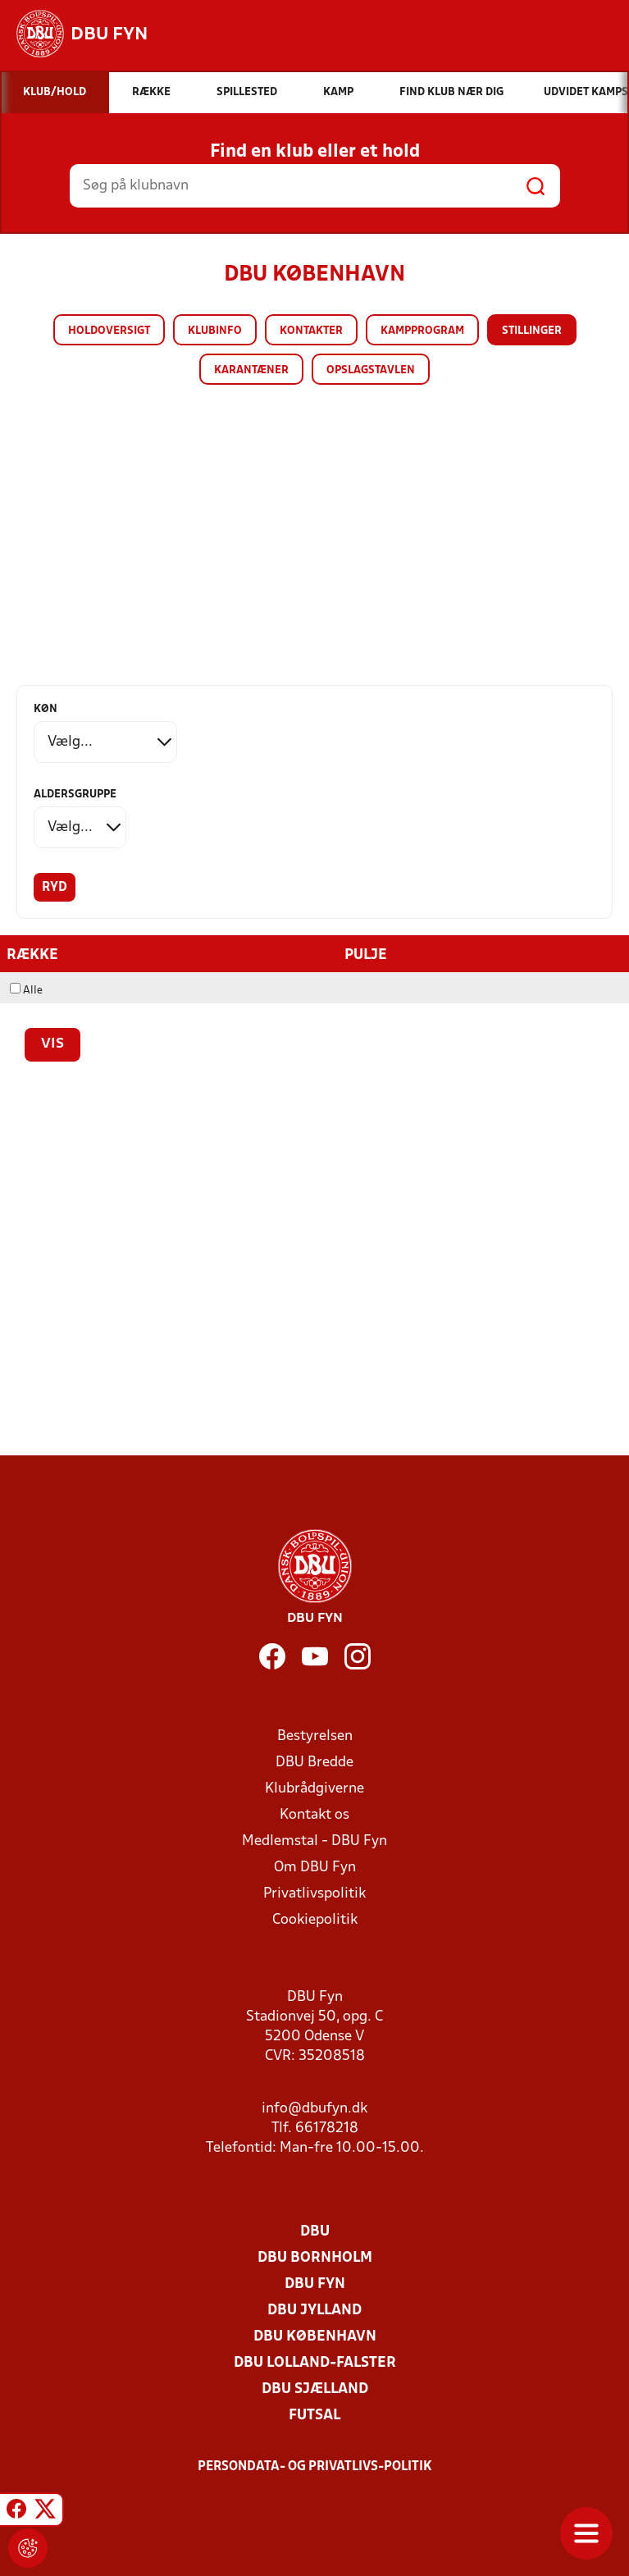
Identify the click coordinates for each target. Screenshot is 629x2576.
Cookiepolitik (315, 1920)
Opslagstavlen (370, 370)
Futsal (314, 2416)
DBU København (314, 2337)
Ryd (54, 887)
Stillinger (532, 331)
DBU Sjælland (315, 2389)
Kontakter (311, 331)
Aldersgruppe (75, 794)
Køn (45, 709)
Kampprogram (422, 331)
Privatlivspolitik (314, 1894)
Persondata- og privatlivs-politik (315, 2467)
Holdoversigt (109, 331)
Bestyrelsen (315, 1736)
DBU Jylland (314, 2311)
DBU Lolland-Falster (315, 2363)
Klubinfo (215, 331)
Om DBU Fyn (315, 1868)
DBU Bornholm (315, 2258)
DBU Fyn (315, 2284)
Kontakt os (314, 1815)
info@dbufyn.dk (314, 2109)
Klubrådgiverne (314, 1789)
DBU (315, 2232)
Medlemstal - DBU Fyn (314, 1841)
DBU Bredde (314, 1763)
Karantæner (251, 370)
